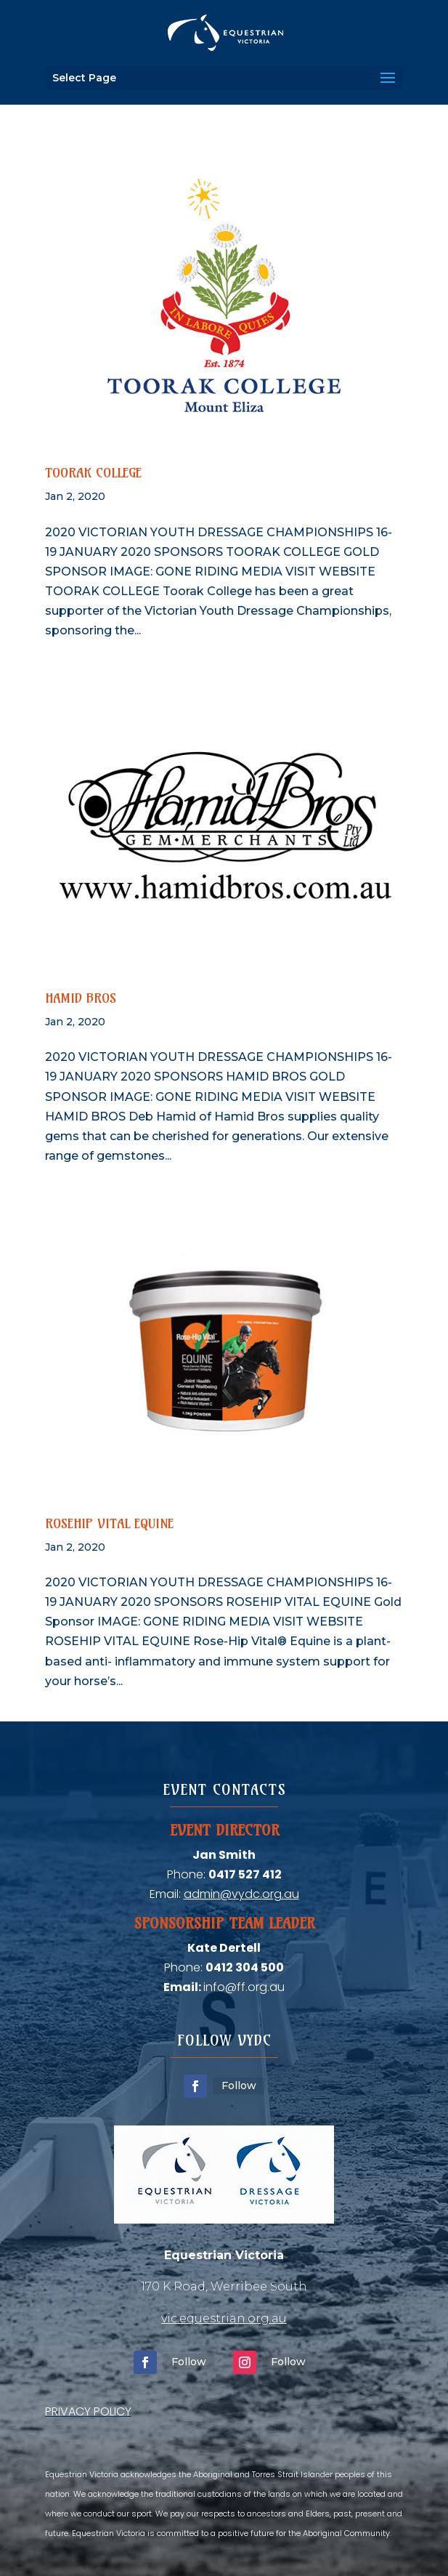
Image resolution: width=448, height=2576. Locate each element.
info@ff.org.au (244, 1987)
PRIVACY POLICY (88, 2411)
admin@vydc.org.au (241, 1894)
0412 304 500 (244, 1967)
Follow (238, 2085)
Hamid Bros (80, 998)
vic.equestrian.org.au (224, 2318)
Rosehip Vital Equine (109, 1523)
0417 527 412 (245, 1874)
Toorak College (93, 472)
